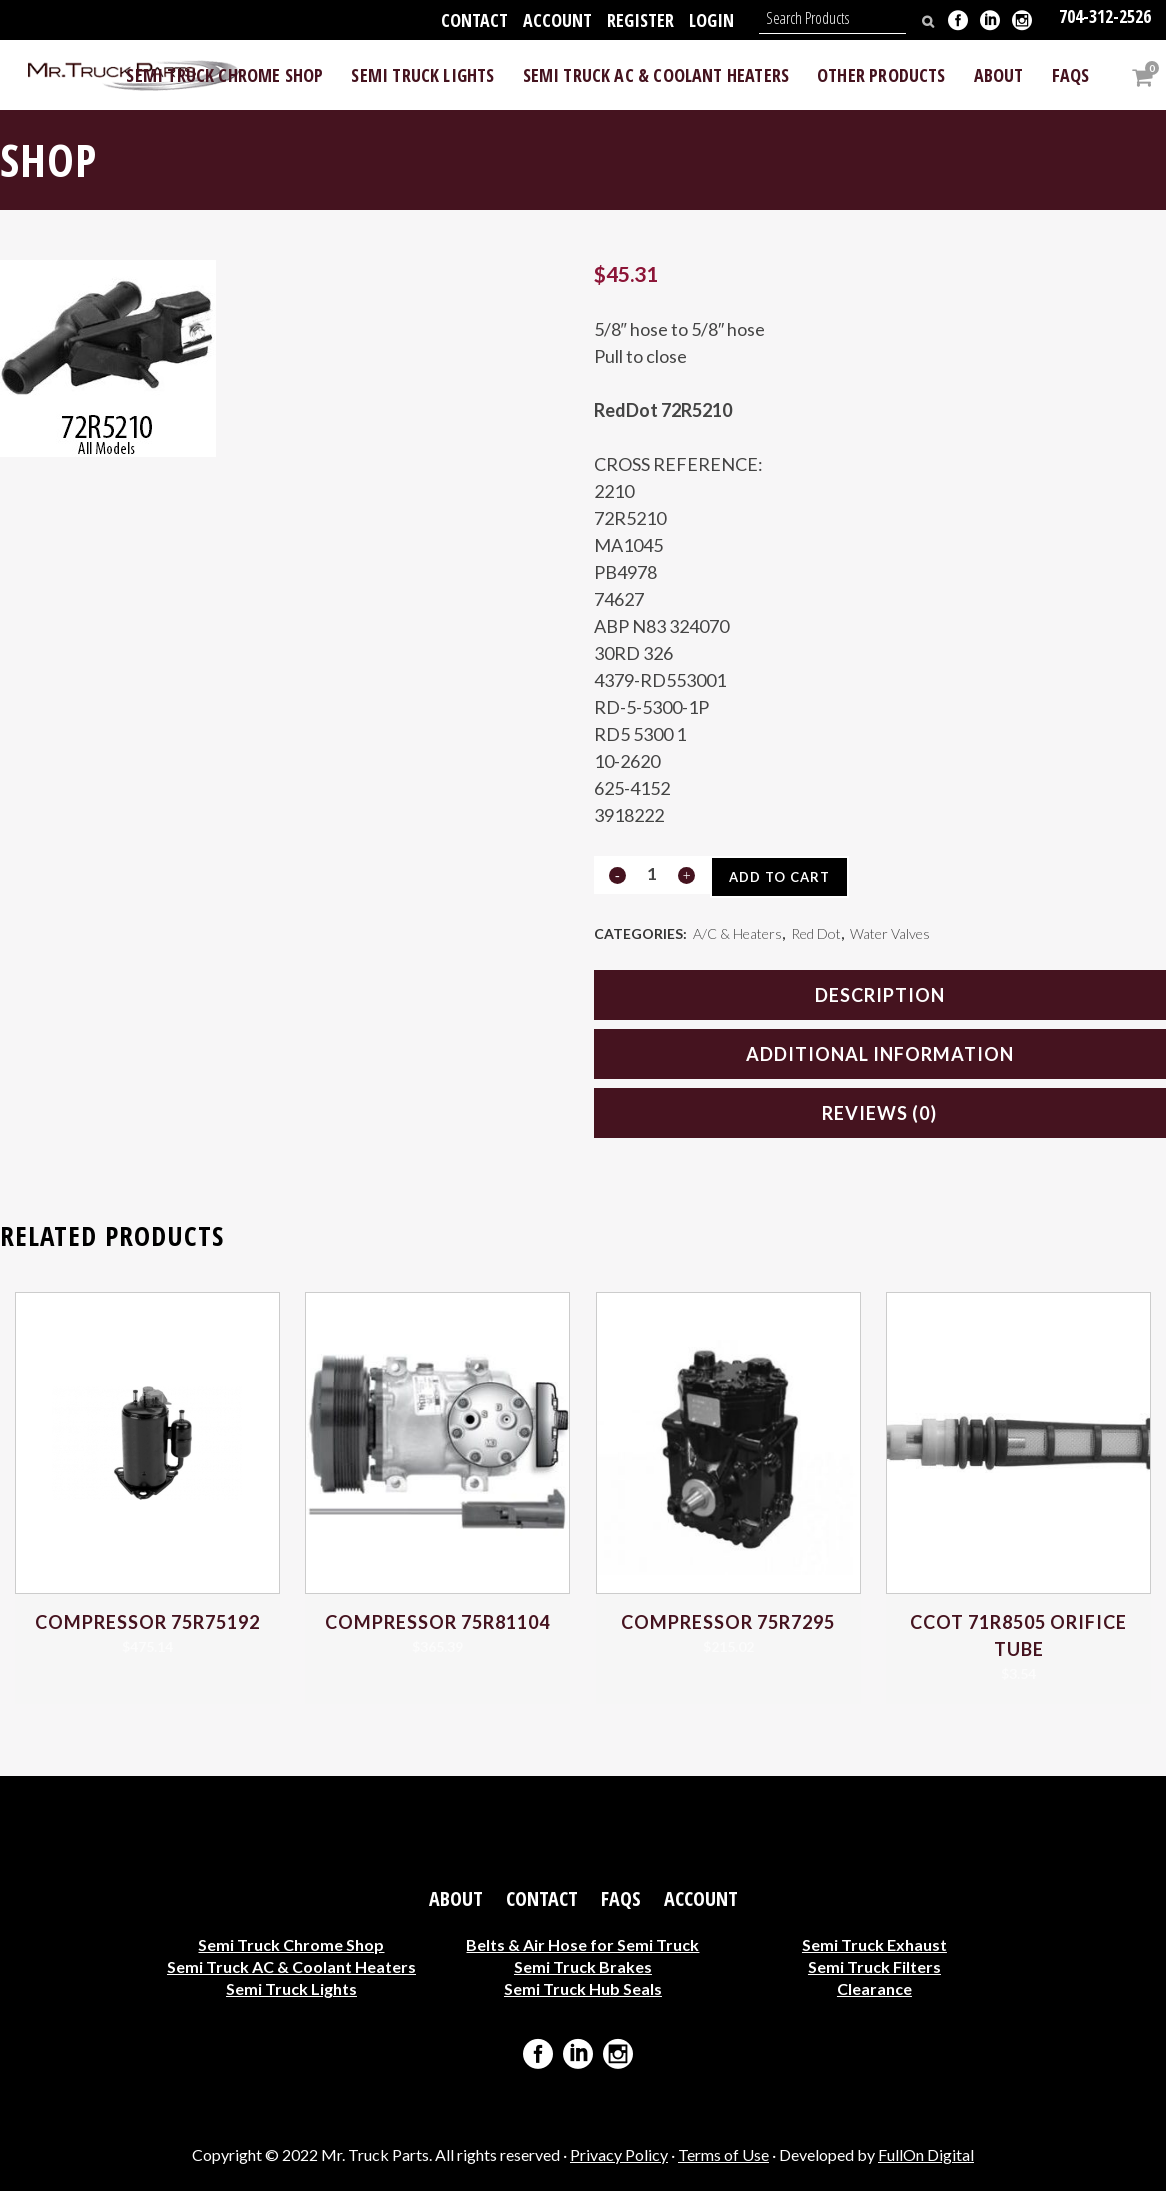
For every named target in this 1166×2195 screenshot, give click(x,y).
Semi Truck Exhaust (874, 1948)
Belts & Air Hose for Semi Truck (582, 1948)
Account (557, 20)
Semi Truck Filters (874, 1970)
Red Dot (816, 935)
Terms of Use (723, 2158)
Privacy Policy (619, 2158)
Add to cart (785, 877)
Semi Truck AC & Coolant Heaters (291, 1970)
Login (711, 20)
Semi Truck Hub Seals (583, 1992)
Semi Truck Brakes (583, 1970)
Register (640, 20)
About (456, 1903)
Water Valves (890, 935)
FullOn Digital (926, 2158)
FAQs (621, 1903)
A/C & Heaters (737, 935)
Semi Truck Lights (291, 1992)
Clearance (874, 1992)
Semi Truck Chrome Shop (291, 1948)
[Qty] (652, 874)
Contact (474, 20)
